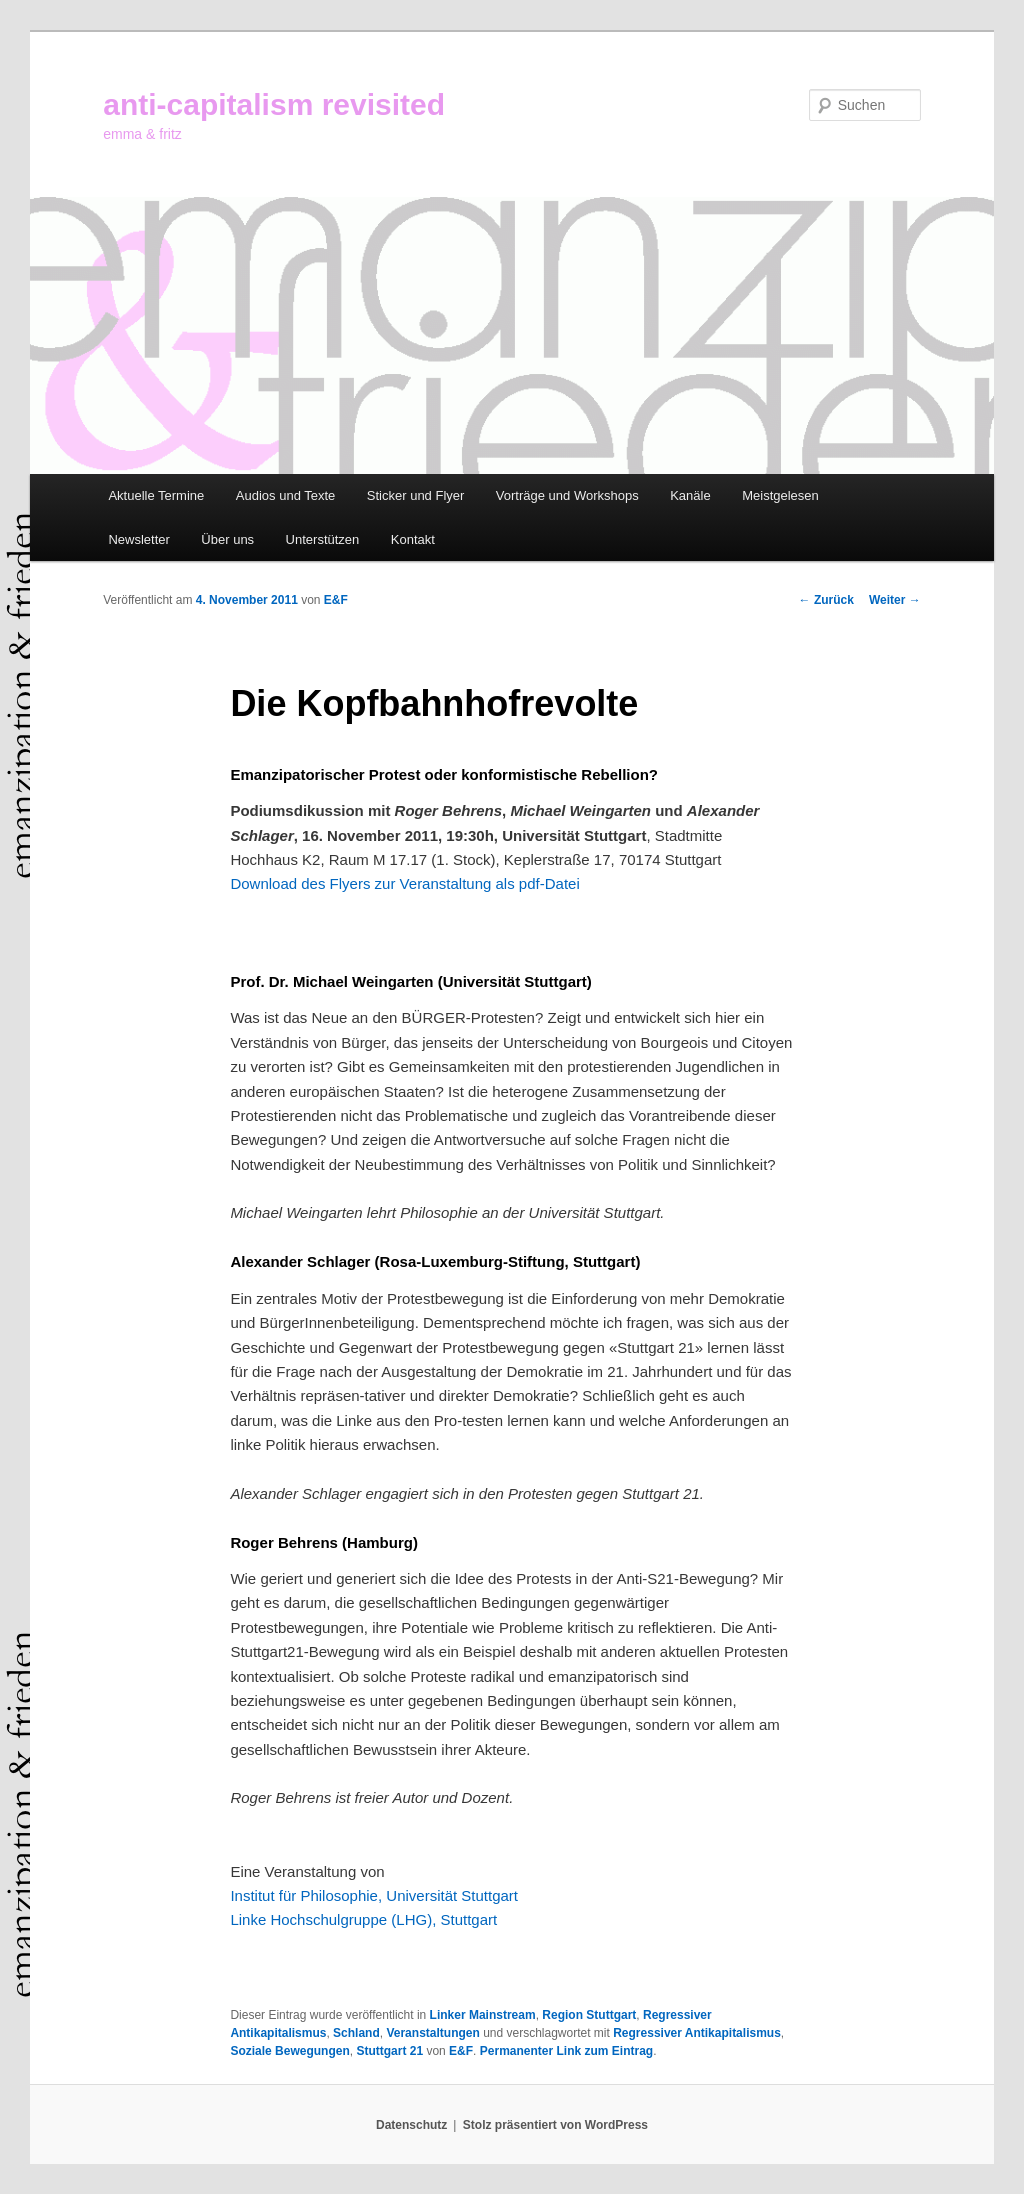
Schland (356, 2033)
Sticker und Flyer (416, 495)
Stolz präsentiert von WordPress (555, 2125)
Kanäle (690, 495)
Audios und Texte (286, 495)
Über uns (227, 539)
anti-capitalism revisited (274, 104)
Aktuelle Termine (156, 495)
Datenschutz (411, 2125)
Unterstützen (323, 539)
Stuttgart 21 (389, 2051)
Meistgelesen (780, 495)
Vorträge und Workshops (567, 495)
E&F (336, 600)
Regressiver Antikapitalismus (697, 2033)
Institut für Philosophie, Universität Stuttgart (374, 1895)
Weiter (895, 600)
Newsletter (138, 539)
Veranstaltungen (432, 2033)
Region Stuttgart (589, 2015)
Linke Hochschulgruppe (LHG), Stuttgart (363, 1919)
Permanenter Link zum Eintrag (566, 2051)
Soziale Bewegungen (289, 2051)
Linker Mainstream (483, 2015)
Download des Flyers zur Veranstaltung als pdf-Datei (404, 883)
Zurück (826, 600)
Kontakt (413, 539)
